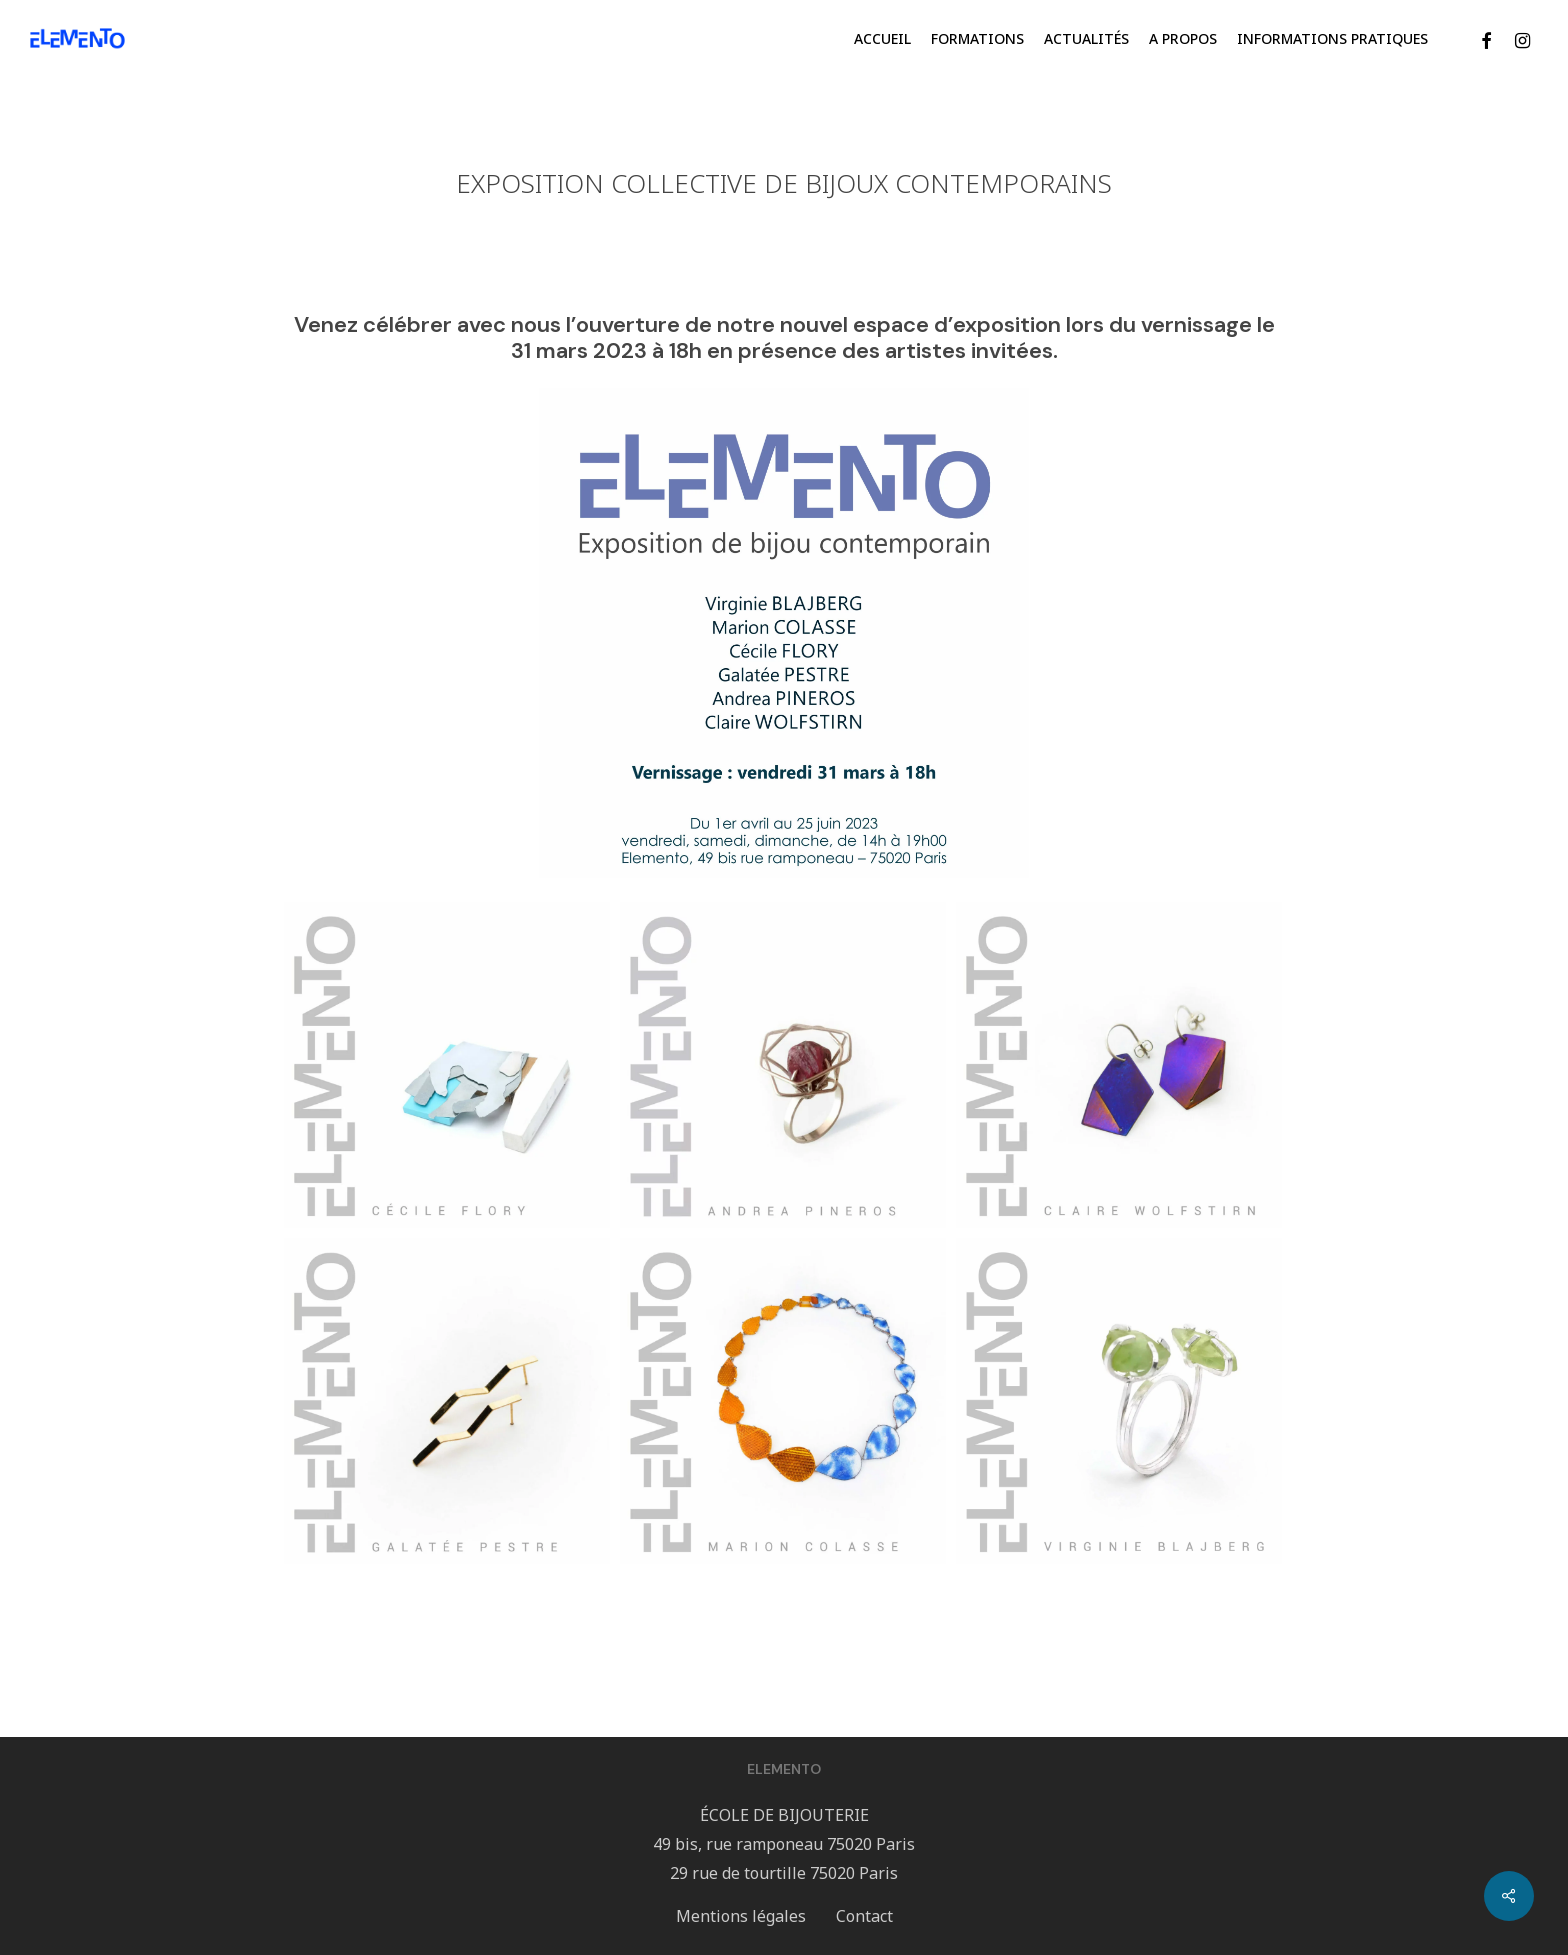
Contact (864, 1916)
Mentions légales (741, 1916)
